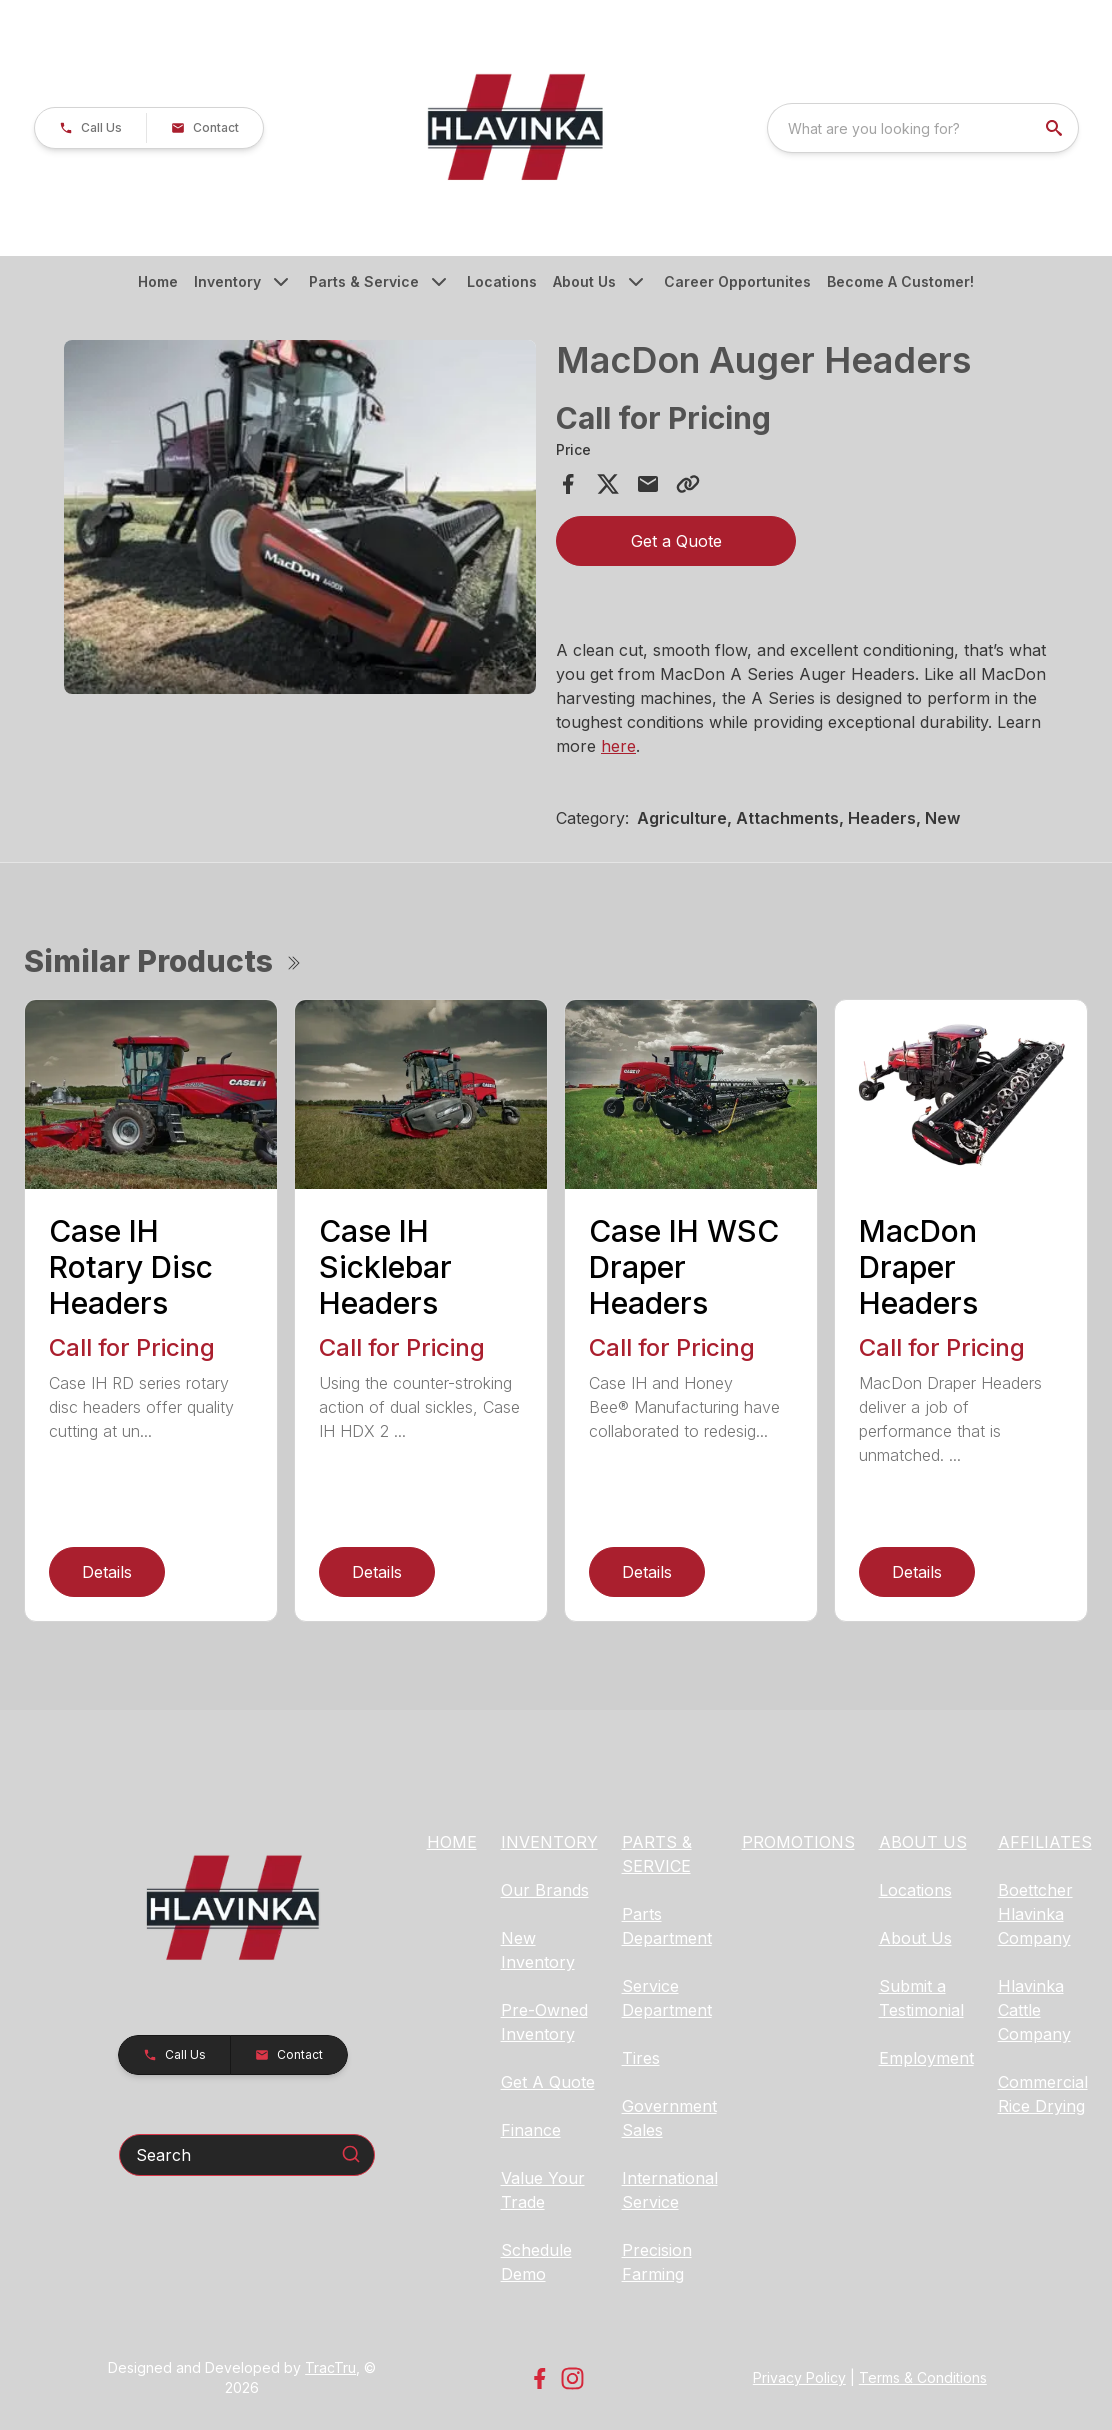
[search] (1056, 128)
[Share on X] (608, 484)
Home (158, 281)
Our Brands (545, 1890)
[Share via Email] (648, 484)
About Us (584, 281)
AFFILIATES (1045, 1842)
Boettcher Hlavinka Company (1035, 1914)
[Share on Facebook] (568, 484)
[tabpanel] (300, 520)
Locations (502, 281)
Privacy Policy (799, 2377)
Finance (531, 2130)
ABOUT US (923, 1842)
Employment (926, 2058)
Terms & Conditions (923, 2377)
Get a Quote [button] (676, 541)
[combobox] (923, 128)
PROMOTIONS (798, 1842)
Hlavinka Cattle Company (1034, 2010)
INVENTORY (549, 1842)
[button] (90, 128)
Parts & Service (364, 281)
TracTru (330, 2367)
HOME (452, 1842)
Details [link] (107, 1572)
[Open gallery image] (300, 517)
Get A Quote (548, 2082)
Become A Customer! (900, 281)
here (618, 746)
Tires (641, 2058)
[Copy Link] (688, 484)
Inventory (227, 281)
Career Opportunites (737, 281)
